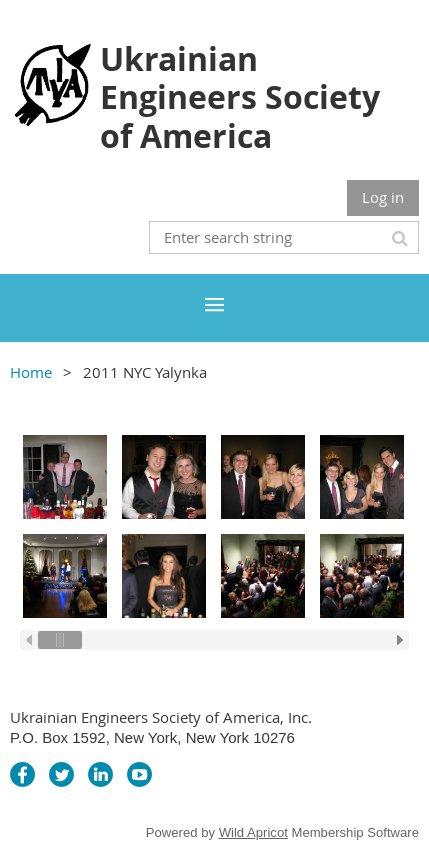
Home (31, 372)
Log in (383, 197)
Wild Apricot (253, 832)
